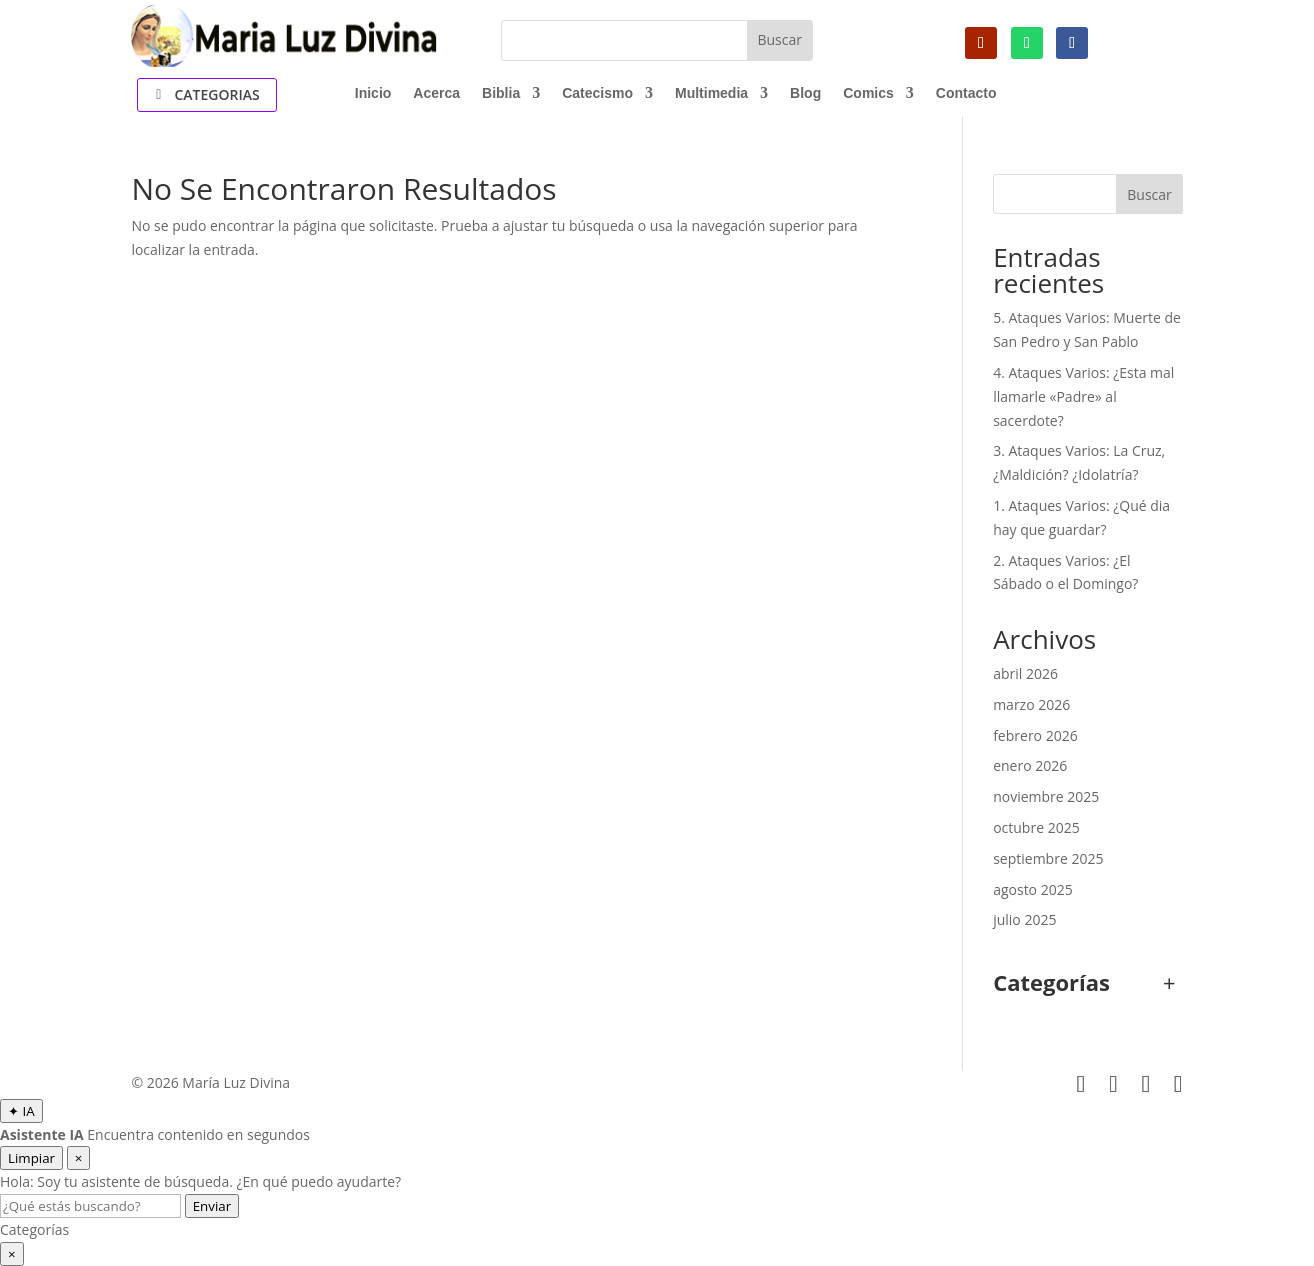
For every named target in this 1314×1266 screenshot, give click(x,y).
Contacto (966, 93)
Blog (805, 93)
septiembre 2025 (1048, 858)
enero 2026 (1030, 765)
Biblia (501, 93)
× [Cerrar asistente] (79, 1158)
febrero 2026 (1035, 735)
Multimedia (711, 93)
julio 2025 (1024, 919)
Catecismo (597, 93)
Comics (868, 93)
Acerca (436, 93)
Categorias (216, 94)
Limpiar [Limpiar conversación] (31, 1158)
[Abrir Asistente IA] (21, 1111)
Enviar (212, 1206)
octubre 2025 (1036, 827)
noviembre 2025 (1046, 796)
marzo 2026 (1031, 704)
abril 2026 (1025, 673)
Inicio (373, 93)
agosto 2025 (1033, 889)
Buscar (1149, 194)
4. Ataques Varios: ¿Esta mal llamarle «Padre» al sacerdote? (1083, 396)
